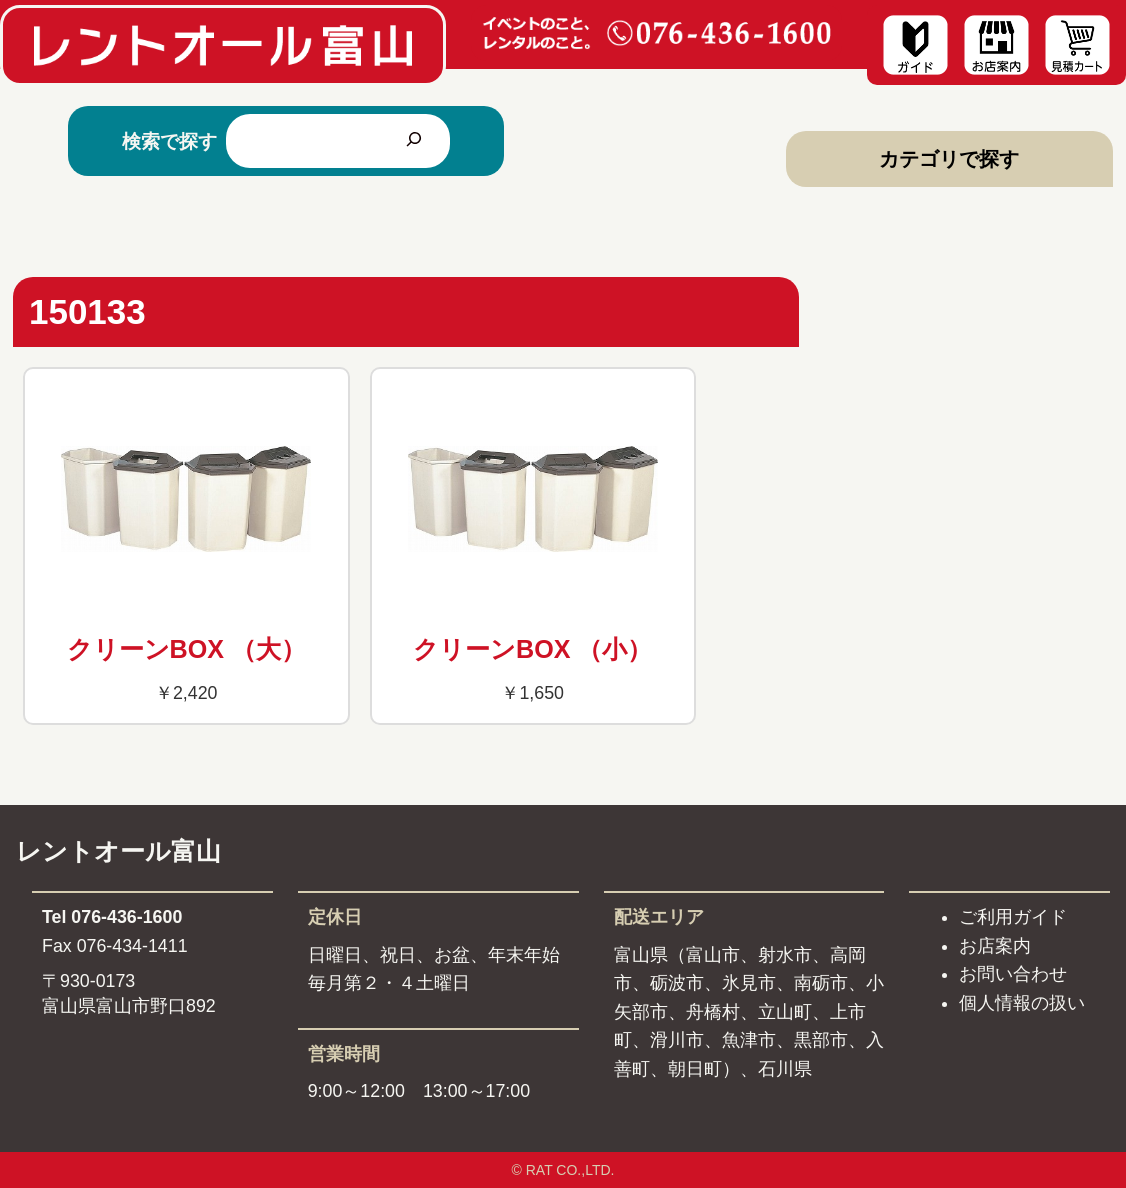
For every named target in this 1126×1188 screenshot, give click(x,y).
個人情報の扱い (1022, 1003)
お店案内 (995, 946)
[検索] (414, 141)
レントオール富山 (118, 851)
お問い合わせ (1013, 974)
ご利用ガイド (1013, 917)
